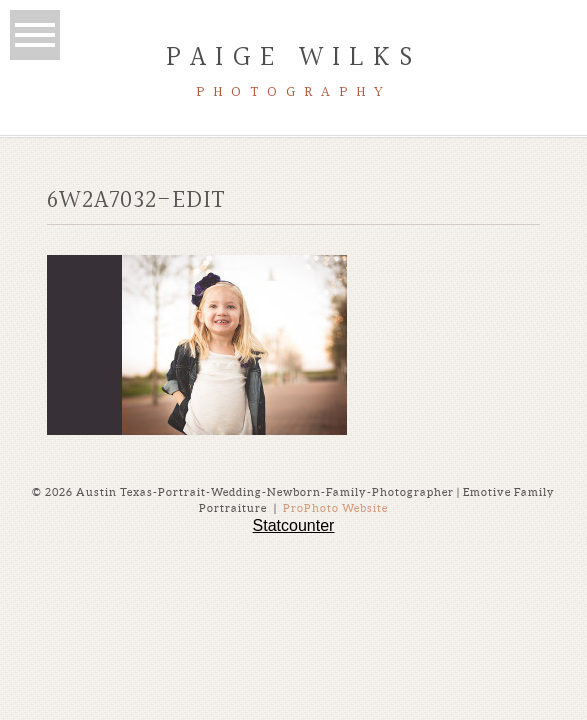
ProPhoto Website (335, 508)
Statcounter (294, 525)
